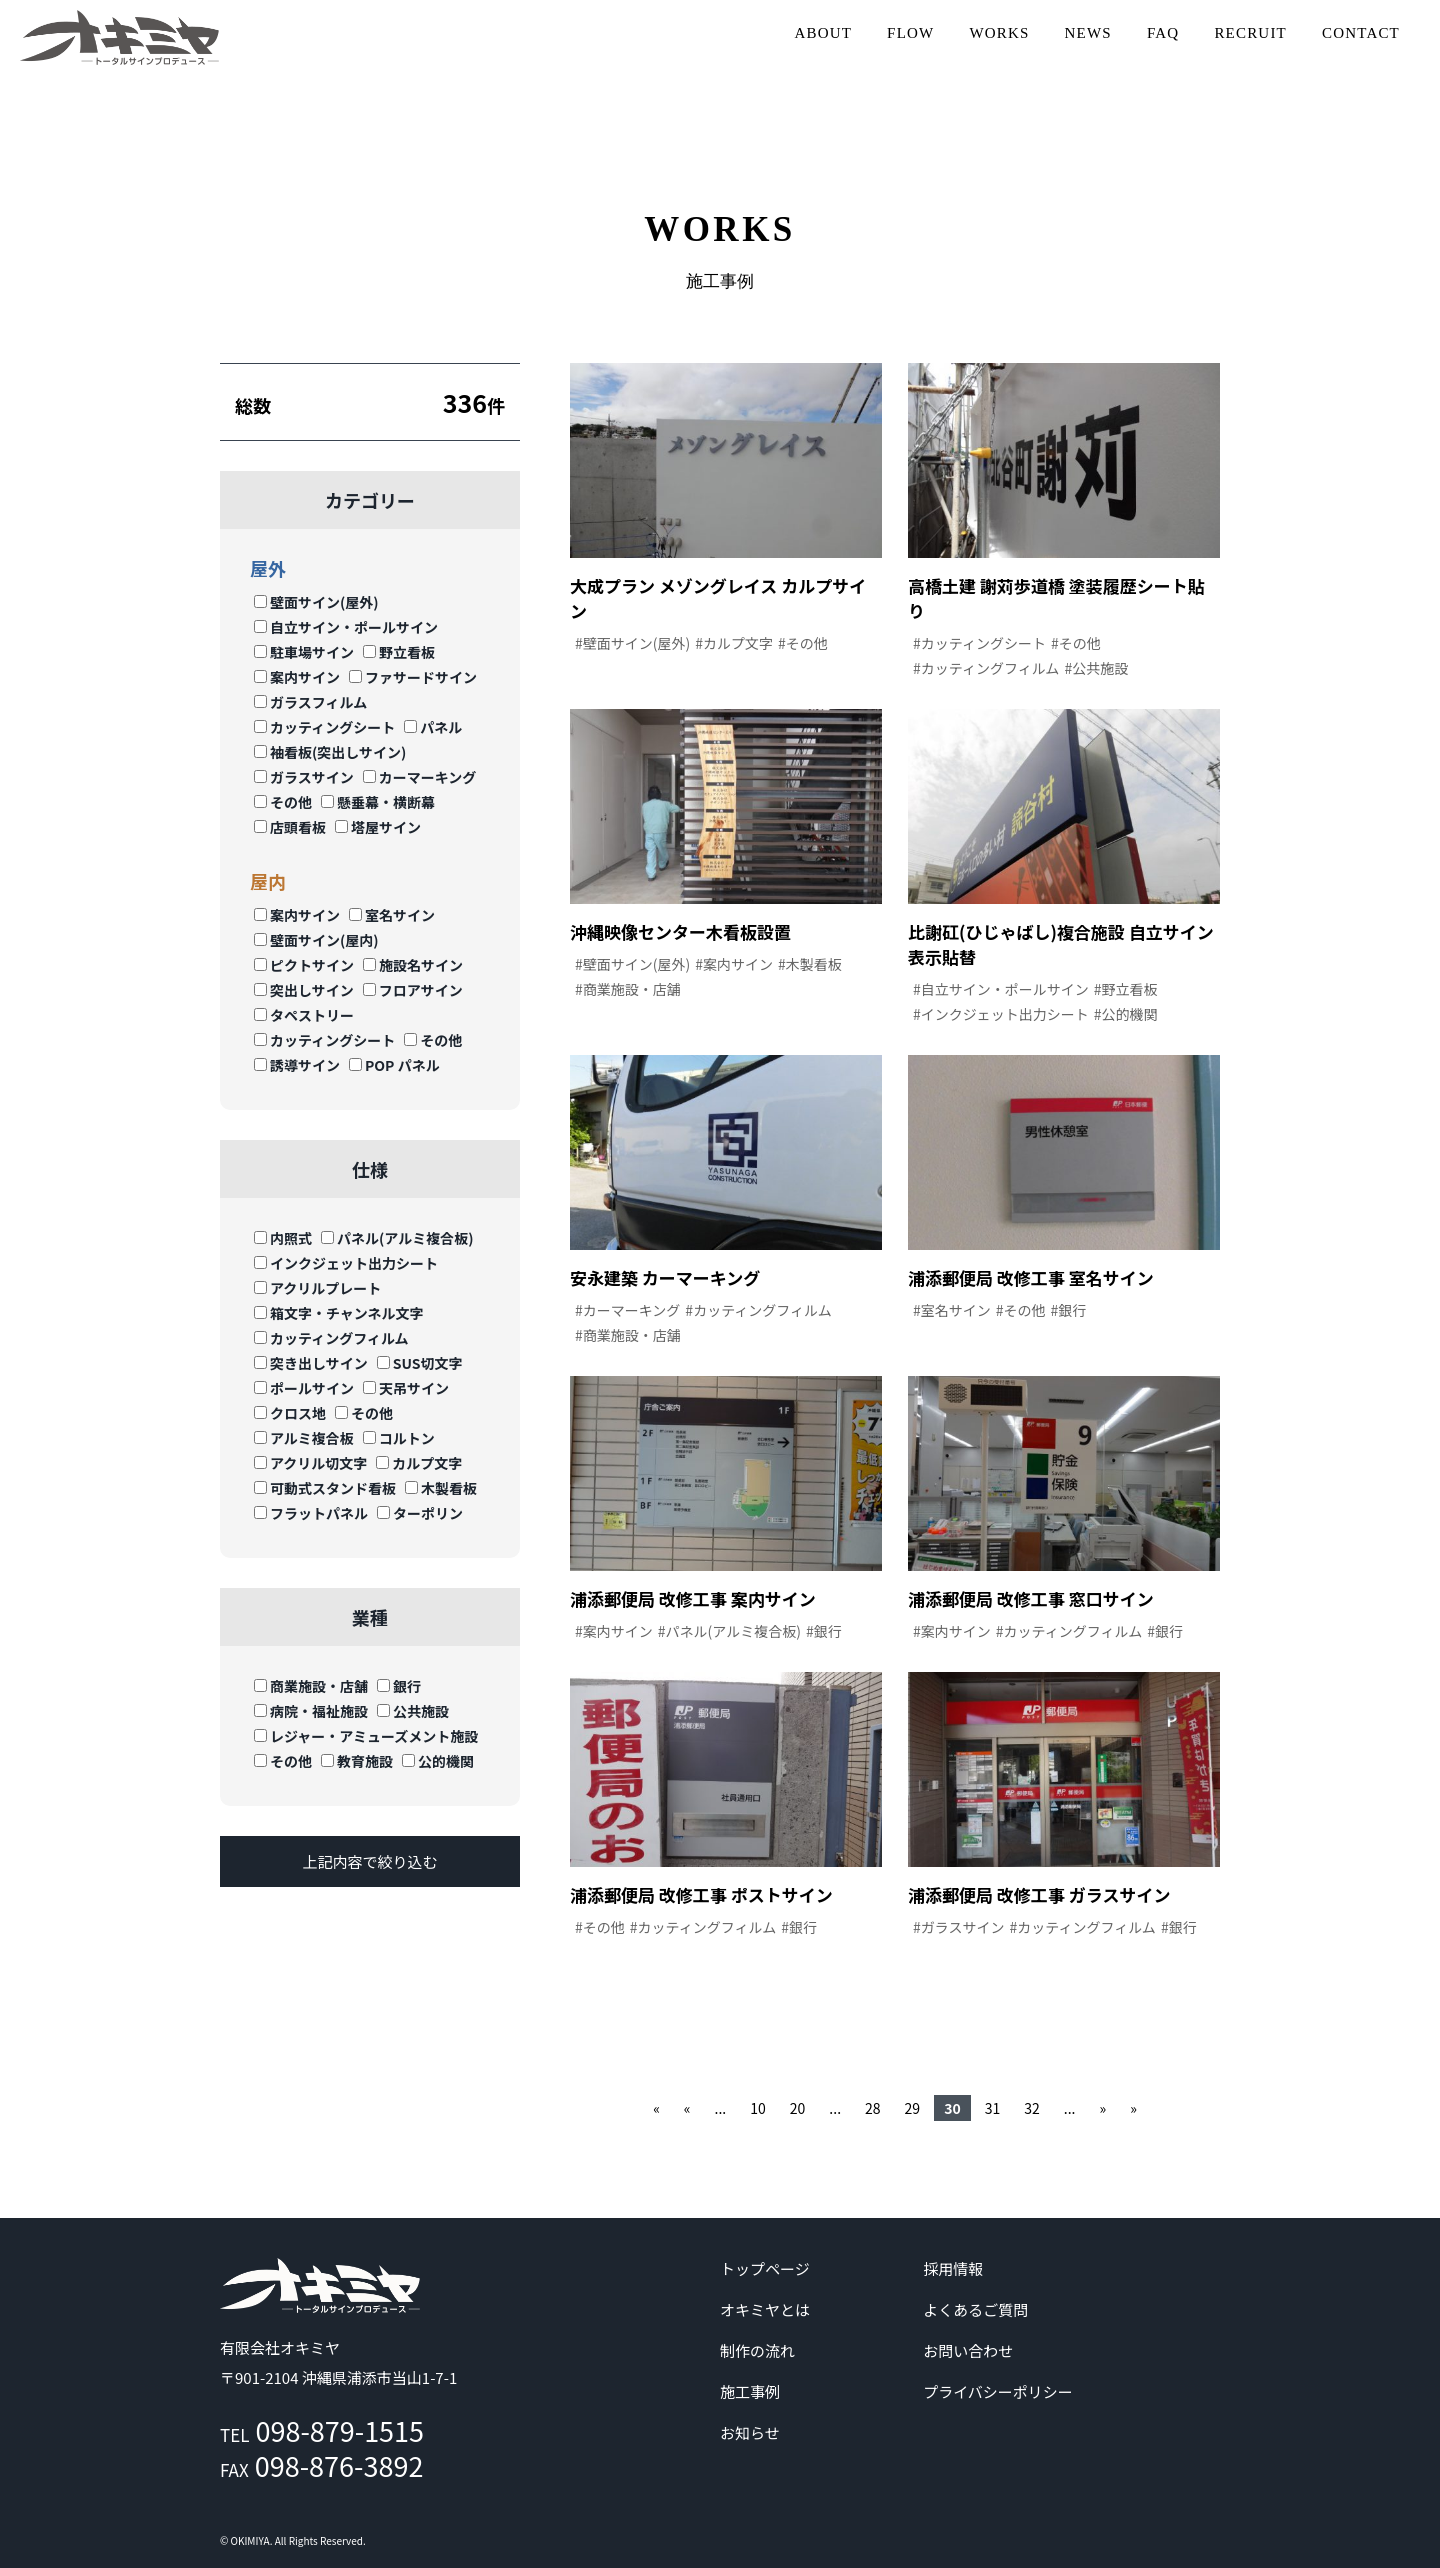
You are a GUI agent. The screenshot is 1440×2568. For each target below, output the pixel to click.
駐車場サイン (304, 652)
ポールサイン (304, 1388)
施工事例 (750, 2391)
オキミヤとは (765, 2309)
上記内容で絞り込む (369, 1861)
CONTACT (1361, 33)
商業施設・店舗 (311, 1686)
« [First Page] (656, 2108)
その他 (283, 802)
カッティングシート (324, 727)
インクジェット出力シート (346, 1263)
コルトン (399, 1438)
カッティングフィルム (331, 1338)
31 (993, 2108)
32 (1032, 2108)
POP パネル (394, 1065)
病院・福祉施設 (311, 1711)
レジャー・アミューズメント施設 (366, 1736)
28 (873, 2108)
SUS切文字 (420, 1363)
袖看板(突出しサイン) (330, 752)
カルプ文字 (419, 1463)
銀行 (399, 1686)
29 (913, 2108)
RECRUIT (1250, 33)
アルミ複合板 (304, 1438)
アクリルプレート (317, 1288)
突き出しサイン (311, 1363)
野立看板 (399, 652)
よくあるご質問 (975, 2309)
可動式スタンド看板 (325, 1488)
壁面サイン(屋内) (316, 940)
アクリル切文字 (310, 1463)
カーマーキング (420, 777)
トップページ (765, 2268)
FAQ (1163, 33)
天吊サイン (406, 1388)
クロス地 (290, 1413)
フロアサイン (413, 990)
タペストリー (304, 1015)
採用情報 (953, 2268)
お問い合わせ (968, 2350)
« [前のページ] (687, 2108)
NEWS (1088, 33)
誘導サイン (297, 1065)
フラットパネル (311, 1513)
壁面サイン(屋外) (316, 602)
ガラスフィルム (310, 702)
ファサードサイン (413, 677)
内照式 (283, 1238)
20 (798, 2108)
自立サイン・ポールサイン (346, 627)
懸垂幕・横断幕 (378, 802)
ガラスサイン (304, 777)
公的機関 (438, 1761)
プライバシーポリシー (998, 2391)
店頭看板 (290, 827)
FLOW (910, 33)
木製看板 (441, 1488)
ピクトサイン (304, 965)
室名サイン (392, 915)
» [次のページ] (1102, 2108)
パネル (433, 727)
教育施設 (357, 1761)
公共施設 (413, 1711)
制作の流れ (757, 2350)
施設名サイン (413, 965)
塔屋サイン (378, 827)
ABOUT (823, 33)
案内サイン (297, 677)
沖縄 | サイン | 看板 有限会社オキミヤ (120, 37)
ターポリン (420, 1513)
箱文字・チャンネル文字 (339, 1313)
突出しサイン (304, 990)
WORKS (999, 33)
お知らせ (750, 2432)
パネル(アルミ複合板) (397, 1238)
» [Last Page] (1133, 2108)
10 (758, 2108)
